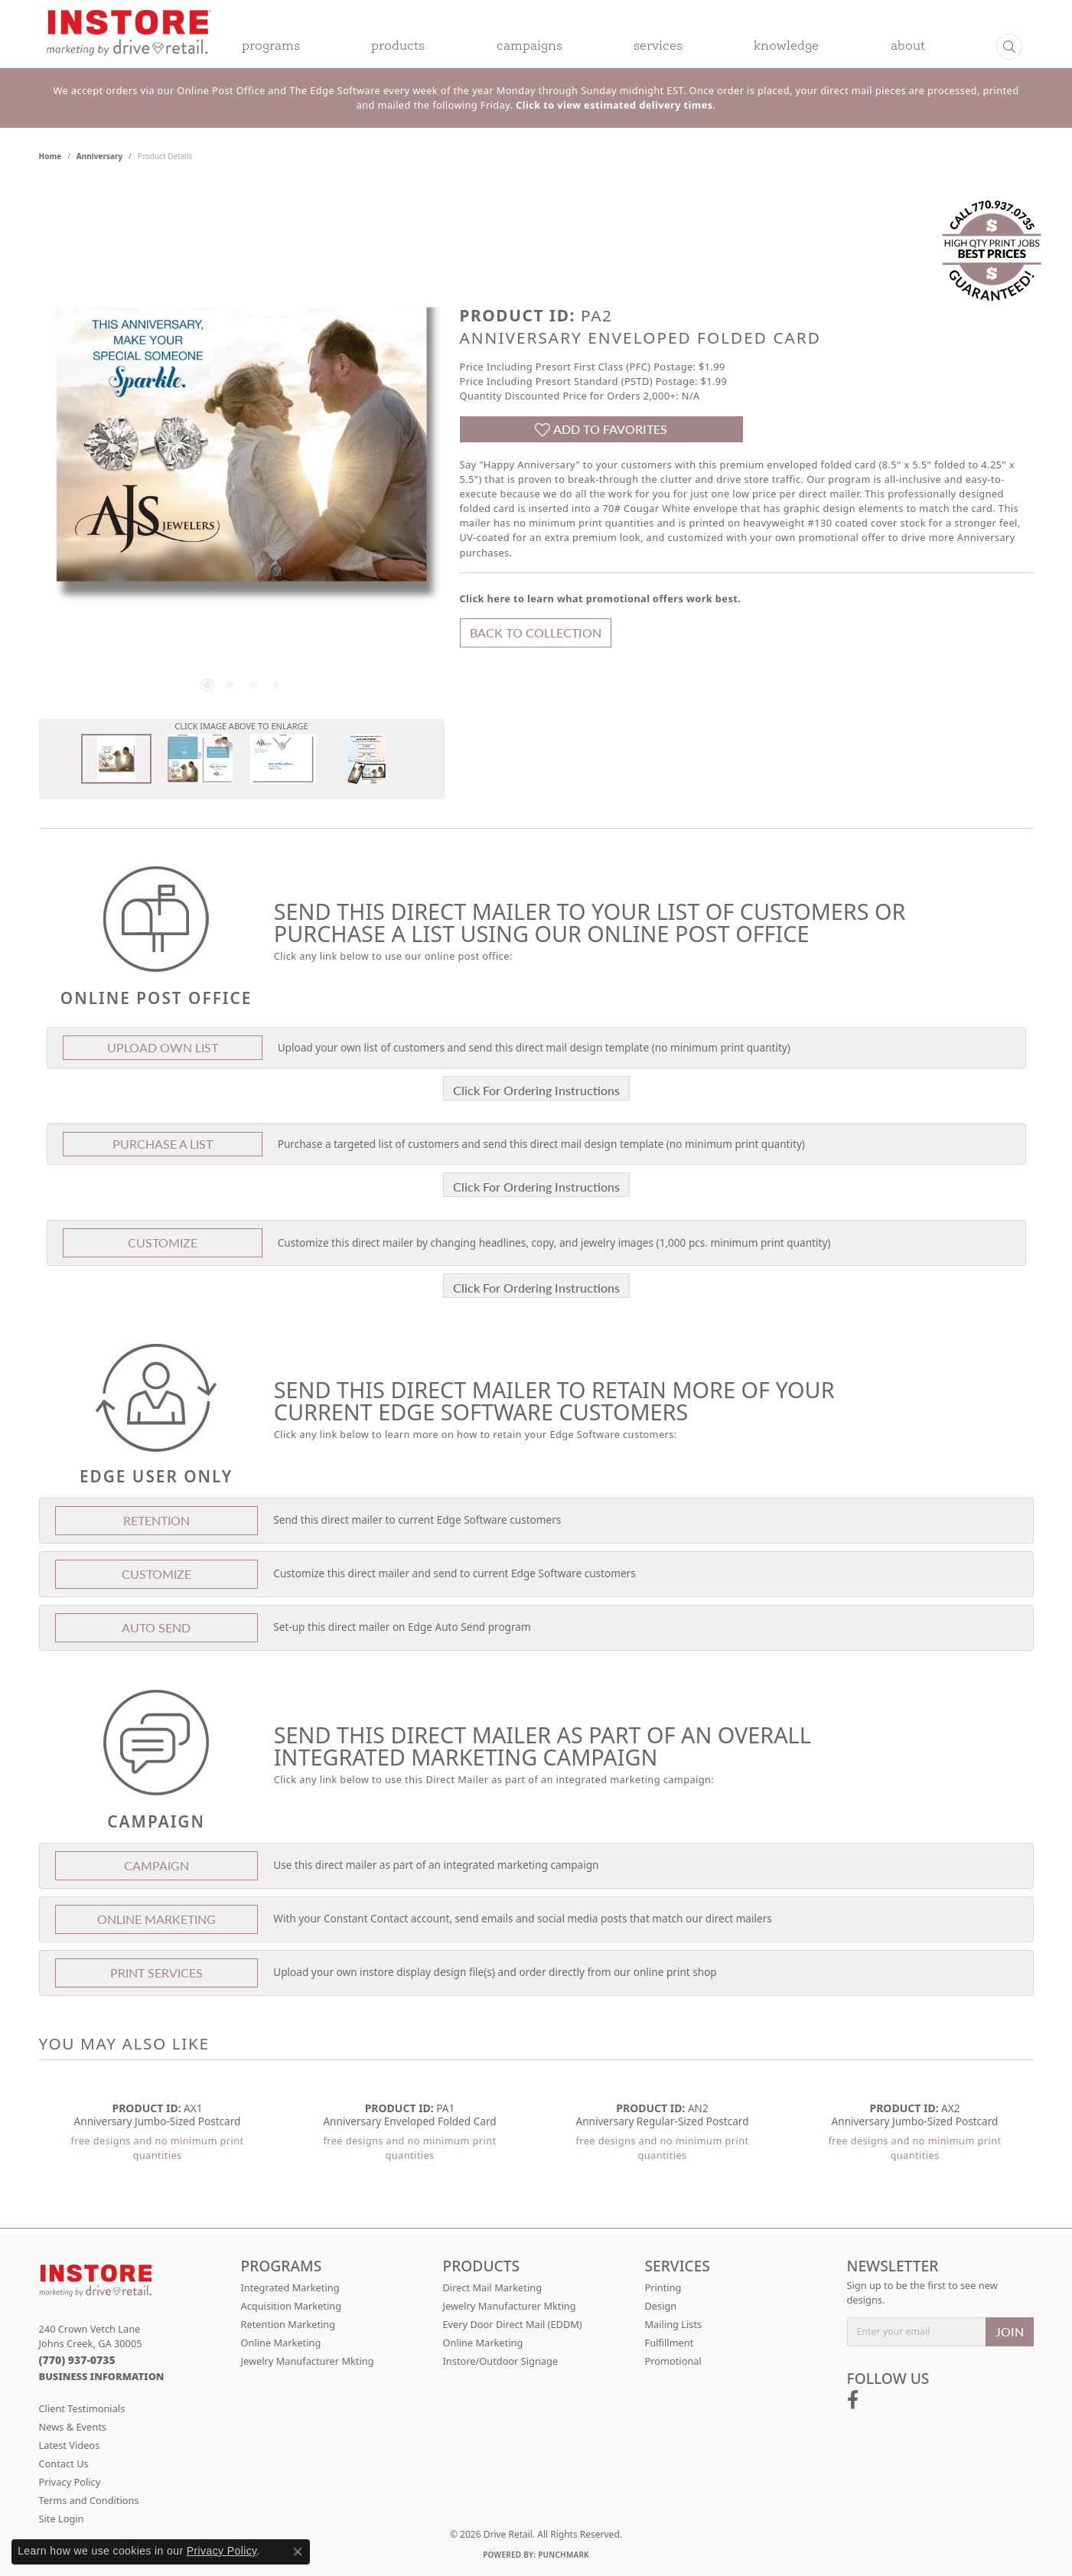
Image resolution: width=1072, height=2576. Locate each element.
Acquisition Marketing (291, 2306)
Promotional (673, 2361)
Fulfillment (669, 2342)
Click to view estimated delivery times (614, 105)
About (908, 47)
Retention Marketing (288, 2324)
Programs (271, 47)
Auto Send (156, 1627)
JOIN (1009, 2331)
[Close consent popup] (297, 2551)
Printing (663, 2287)
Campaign (156, 1865)
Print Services (156, 1972)
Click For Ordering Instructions (536, 1090)
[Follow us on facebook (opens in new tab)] (853, 2400)
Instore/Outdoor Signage (501, 2361)
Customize (162, 1242)
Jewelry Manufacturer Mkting (307, 2361)
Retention (156, 1520)
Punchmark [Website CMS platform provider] (563, 2554)
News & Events (72, 2427)
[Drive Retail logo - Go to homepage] (128, 42)
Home (50, 156)
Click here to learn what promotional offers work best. (600, 598)
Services (658, 47)
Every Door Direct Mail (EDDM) (512, 2324)
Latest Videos (69, 2445)
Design (661, 2306)
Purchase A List (162, 1144)
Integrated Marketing (290, 2287)
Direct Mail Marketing (493, 2287)
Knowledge (786, 47)
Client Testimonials (82, 2408)
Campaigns (529, 47)
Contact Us (64, 2463)
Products (398, 47)
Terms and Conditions (89, 2500)
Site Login (61, 2518)
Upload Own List (162, 1047)
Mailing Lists (673, 2324)
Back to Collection (535, 632)
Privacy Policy (70, 2482)
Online (156, 1919)
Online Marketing (281, 2342)
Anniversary (99, 156)
